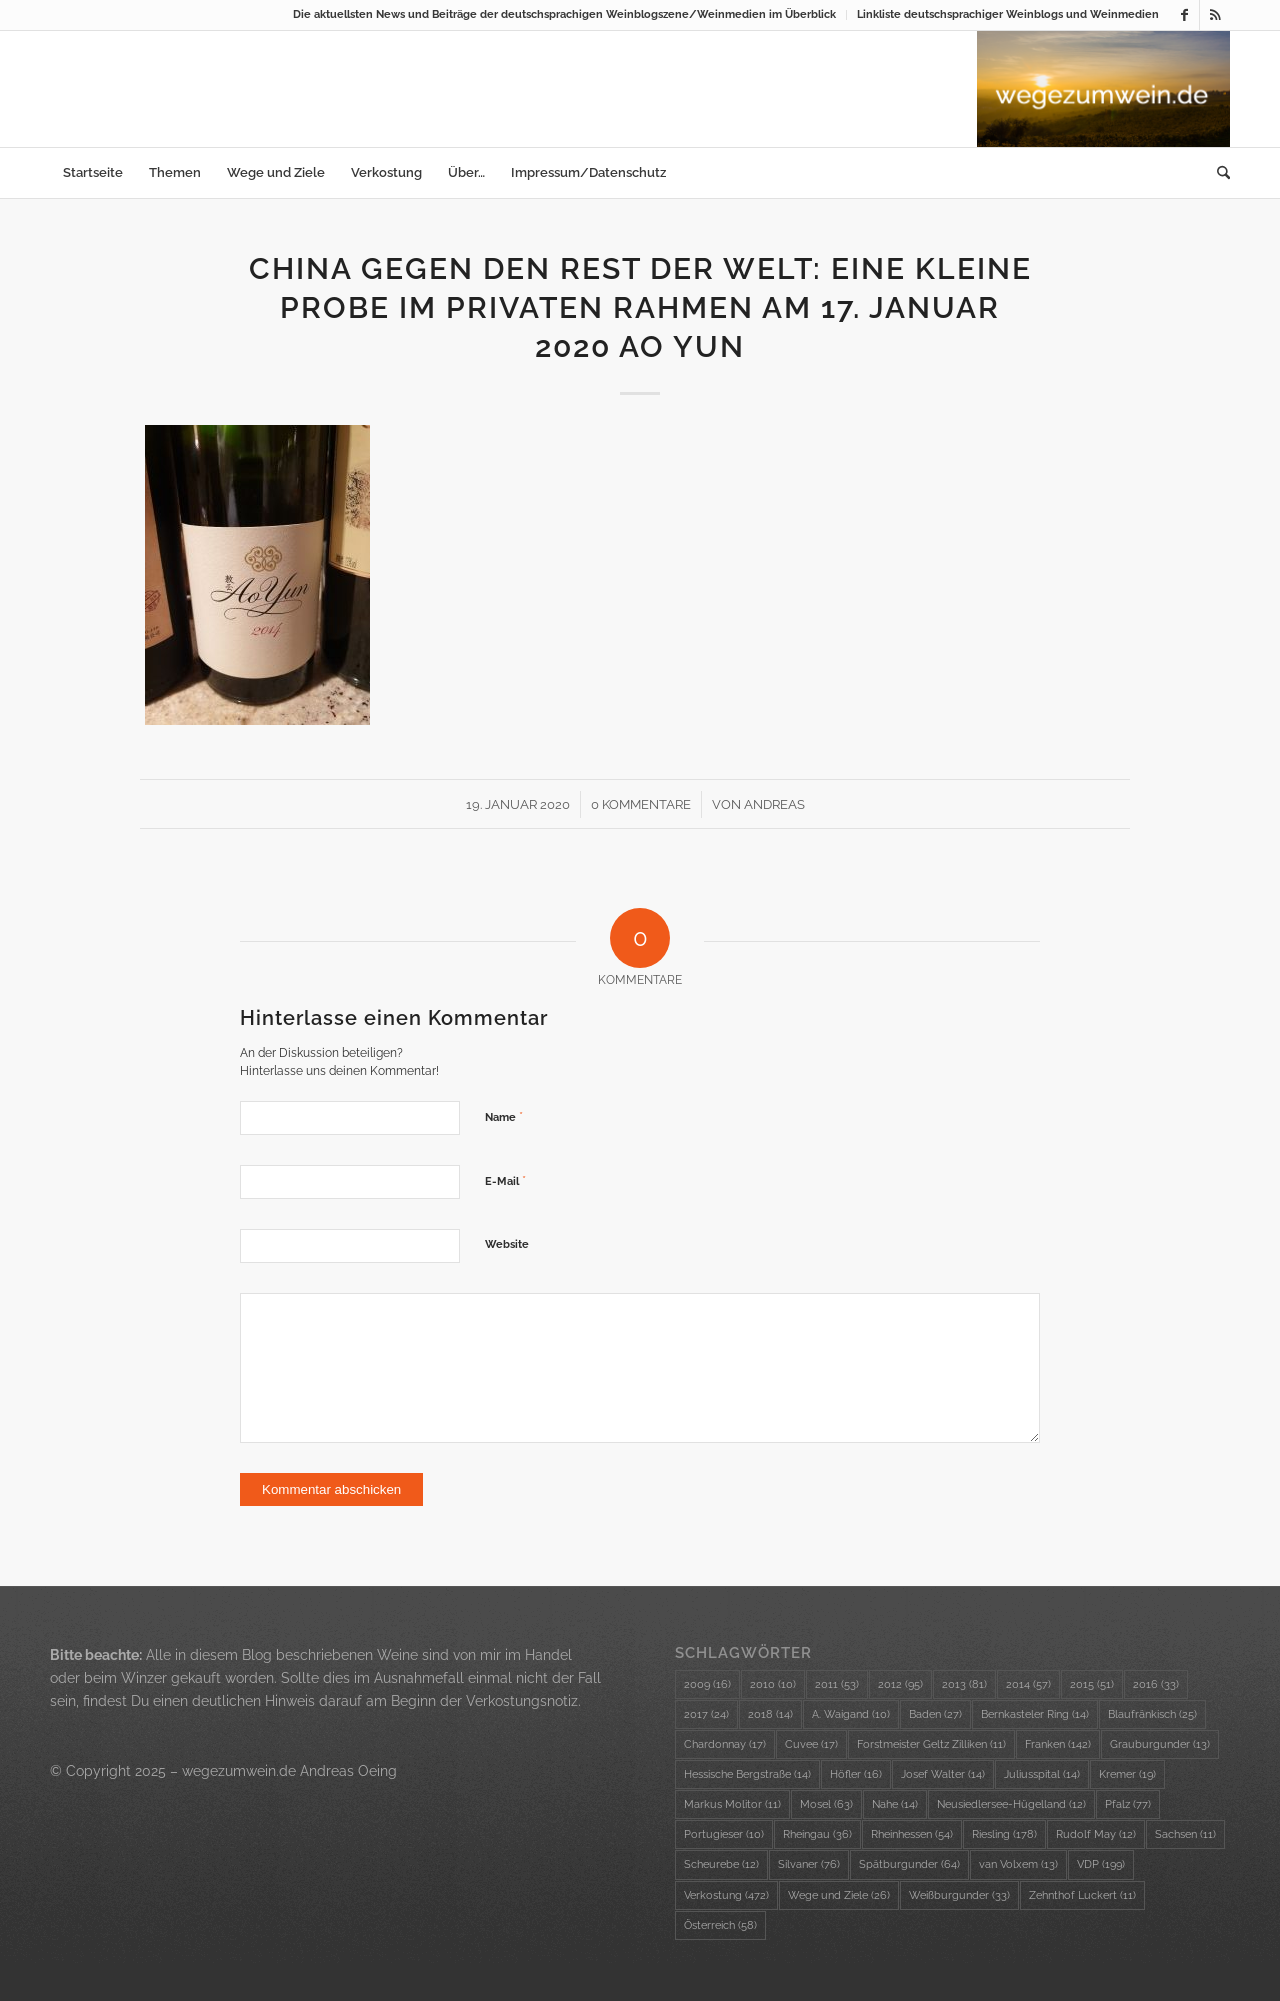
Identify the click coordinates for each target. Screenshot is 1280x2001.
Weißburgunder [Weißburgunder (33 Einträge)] (959, 1895)
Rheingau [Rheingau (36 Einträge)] (817, 1834)
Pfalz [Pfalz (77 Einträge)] (1128, 1804)
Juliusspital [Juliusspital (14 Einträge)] (1042, 1774)
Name (504, 1116)
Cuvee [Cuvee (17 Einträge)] (811, 1744)
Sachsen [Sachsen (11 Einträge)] (1185, 1834)
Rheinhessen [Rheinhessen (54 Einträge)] (912, 1834)
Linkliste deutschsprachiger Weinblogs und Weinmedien (1008, 14)
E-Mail (505, 1180)
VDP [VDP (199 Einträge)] (1101, 1864)
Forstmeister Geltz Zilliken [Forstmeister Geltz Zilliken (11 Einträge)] (931, 1744)
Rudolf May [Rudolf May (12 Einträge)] (1096, 1834)
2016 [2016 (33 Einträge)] (1156, 1684)
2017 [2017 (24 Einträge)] (706, 1714)
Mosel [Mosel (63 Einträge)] (826, 1804)
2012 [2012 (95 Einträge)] (900, 1684)
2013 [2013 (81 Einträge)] (964, 1684)
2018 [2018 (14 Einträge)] (770, 1714)
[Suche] (1217, 173)
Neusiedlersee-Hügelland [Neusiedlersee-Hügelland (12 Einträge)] (1011, 1804)
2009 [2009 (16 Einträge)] (707, 1684)
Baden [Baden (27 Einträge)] (935, 1714)
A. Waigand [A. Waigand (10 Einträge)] (851, 1714)
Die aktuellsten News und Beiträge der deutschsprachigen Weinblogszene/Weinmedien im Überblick (564, 14)
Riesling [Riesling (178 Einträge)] (1004, 1834)
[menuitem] (565, 15)
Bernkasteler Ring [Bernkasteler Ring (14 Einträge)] (1035, 1714)
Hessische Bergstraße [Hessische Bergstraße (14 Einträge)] (747, 1774)
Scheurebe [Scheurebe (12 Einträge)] (721, 1864)
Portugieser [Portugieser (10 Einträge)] (724, 1834)
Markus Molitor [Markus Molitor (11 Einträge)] (732, 1804)
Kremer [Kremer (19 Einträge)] (1127, 1774)
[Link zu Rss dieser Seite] (1215, 15)
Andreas (774, 804)
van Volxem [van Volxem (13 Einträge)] (1018, 1864)
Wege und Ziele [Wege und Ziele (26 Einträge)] (839, 1895)
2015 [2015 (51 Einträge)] (1092, 1684)
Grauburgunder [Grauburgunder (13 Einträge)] (1160, 1744)
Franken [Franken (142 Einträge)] (1058, 1744)
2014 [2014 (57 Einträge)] (1028, 1684)
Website (507, 1244)
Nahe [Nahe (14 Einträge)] (895, 1804)
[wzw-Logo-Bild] (1103, 89)
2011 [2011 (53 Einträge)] (837, 1684)
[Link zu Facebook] (1184, 15)
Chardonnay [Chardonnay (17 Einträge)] (725, 1744)
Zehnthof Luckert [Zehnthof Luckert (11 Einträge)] (1082, 1895)
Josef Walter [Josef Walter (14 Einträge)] (943, 1774)
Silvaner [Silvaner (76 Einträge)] (809, 1864)
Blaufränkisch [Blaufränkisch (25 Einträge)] (1152, 1714)
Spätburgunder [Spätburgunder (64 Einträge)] (909, 1864)
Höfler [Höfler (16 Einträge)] (856, 1774)
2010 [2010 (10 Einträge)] (773, 1684)
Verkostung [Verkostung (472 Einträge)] (726, 1895)
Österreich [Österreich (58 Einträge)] (720, 1925)
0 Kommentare (641, 804)
